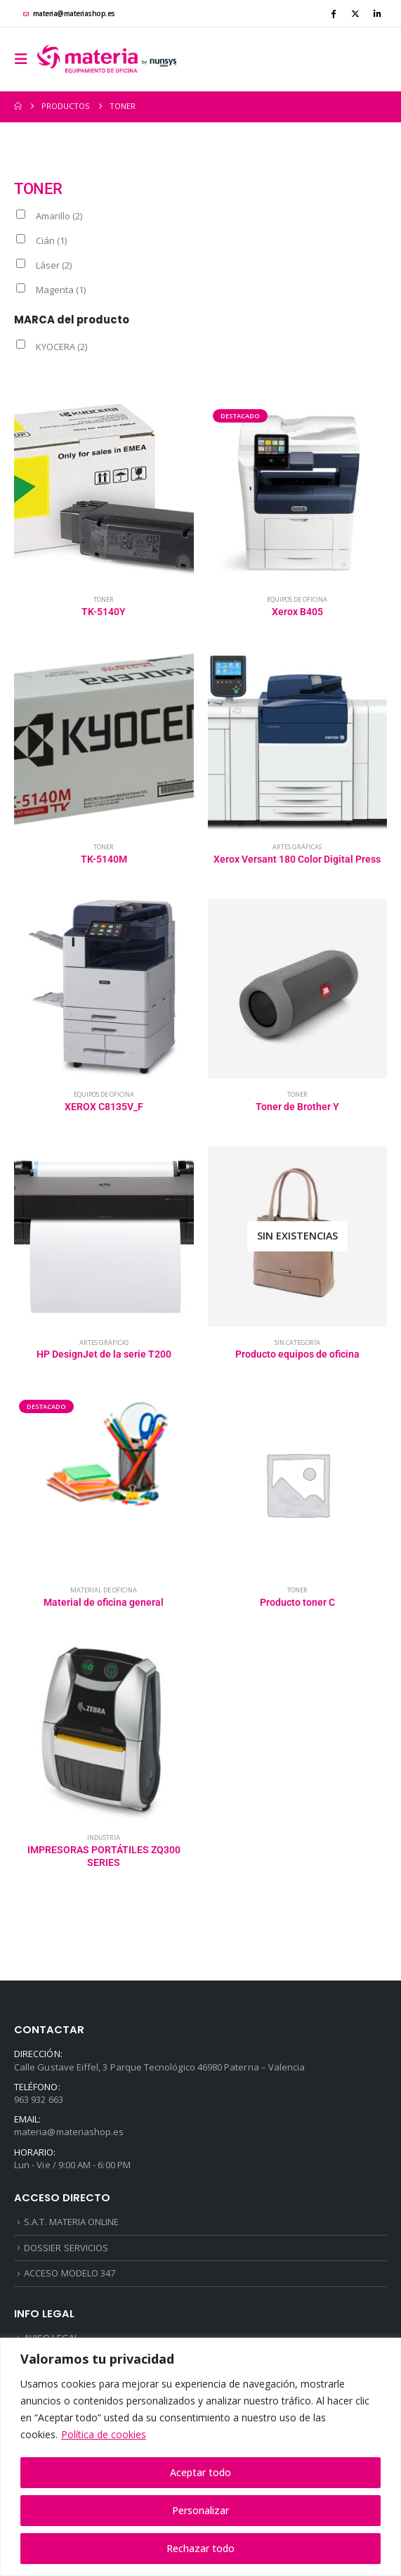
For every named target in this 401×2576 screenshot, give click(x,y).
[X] (355, 13)
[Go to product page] (104, 494)
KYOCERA (61, 346)
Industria (103, 1837)
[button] (25, 59)
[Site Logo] (107, 59)
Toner (103, 599)
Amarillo (59, 216)
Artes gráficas (297, 846)
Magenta (61, 289)
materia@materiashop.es (69, 13)
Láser (54, 265)
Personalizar (200, 2510)
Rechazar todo (200, 2548)
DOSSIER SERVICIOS (66, 2247)
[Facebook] (333, 13)
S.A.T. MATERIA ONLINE (71, 2221)
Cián (51, 240)
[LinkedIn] (377, 13)
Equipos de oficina (297, 599)
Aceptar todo (200, 2472)
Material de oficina (103, 1590)
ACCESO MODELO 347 (69, 2273)
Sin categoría (297, 1342)
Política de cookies (103, 2434)
